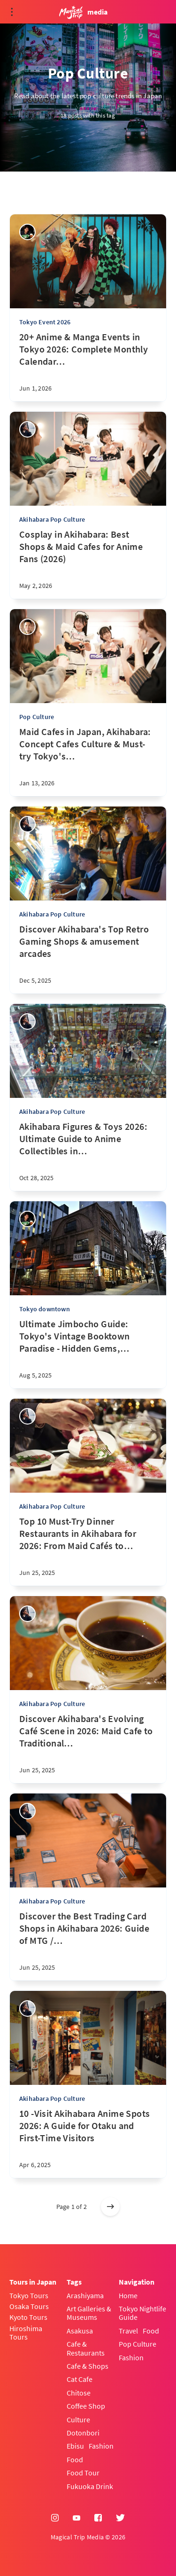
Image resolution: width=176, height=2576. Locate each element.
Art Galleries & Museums (89, 2313)
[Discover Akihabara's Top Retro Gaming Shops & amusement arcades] (88, 958)
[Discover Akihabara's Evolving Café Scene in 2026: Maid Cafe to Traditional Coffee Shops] (88, 1748)
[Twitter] (120, 2518)
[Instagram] (55, 2518)
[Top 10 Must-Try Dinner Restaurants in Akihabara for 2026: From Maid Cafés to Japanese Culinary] (88, 1550)
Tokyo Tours (28, 2295)
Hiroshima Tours (25, 2332)
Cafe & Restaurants (86, 2348)
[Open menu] (11, 11)
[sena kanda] (27, 429)
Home (128, 2295)
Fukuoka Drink (90, 2486)
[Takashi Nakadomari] (27, 627)
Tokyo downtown (44, 1309)
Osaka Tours (29, 2306)
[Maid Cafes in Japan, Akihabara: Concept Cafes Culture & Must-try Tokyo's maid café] (88, 761)
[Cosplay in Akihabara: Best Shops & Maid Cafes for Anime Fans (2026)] (88, 563)
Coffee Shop (86, 2406)
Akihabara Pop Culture (52, 519)
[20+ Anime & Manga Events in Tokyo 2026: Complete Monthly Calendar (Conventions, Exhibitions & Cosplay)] (88, 366)
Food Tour (83, 2472)
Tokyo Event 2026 (44, 322)
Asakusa (80, 2330)
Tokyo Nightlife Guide (142, 2313)
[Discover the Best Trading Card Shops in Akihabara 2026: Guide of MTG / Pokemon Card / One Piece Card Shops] (88, 1945)
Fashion (101, 2446)
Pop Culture (36, 717)
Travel (128, 2330)
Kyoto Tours (28, 2317)
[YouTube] (76, 2518)
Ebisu (75, 2446)
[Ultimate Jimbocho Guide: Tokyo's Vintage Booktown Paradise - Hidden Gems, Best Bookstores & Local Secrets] (88, 1353)
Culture (78, 2419)
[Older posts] (110, 2206)
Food (75, 2459)
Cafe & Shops (87, 2366)
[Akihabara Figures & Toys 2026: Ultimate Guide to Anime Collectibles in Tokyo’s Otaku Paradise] (88, 1155)
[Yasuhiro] (27, 232)
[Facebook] (98, 2518)
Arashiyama (85, 2295)
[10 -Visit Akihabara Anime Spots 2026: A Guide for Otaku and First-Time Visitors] (88, 2142)
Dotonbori (83, 2432)
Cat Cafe (79, 2379)
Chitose (79, 2392)
